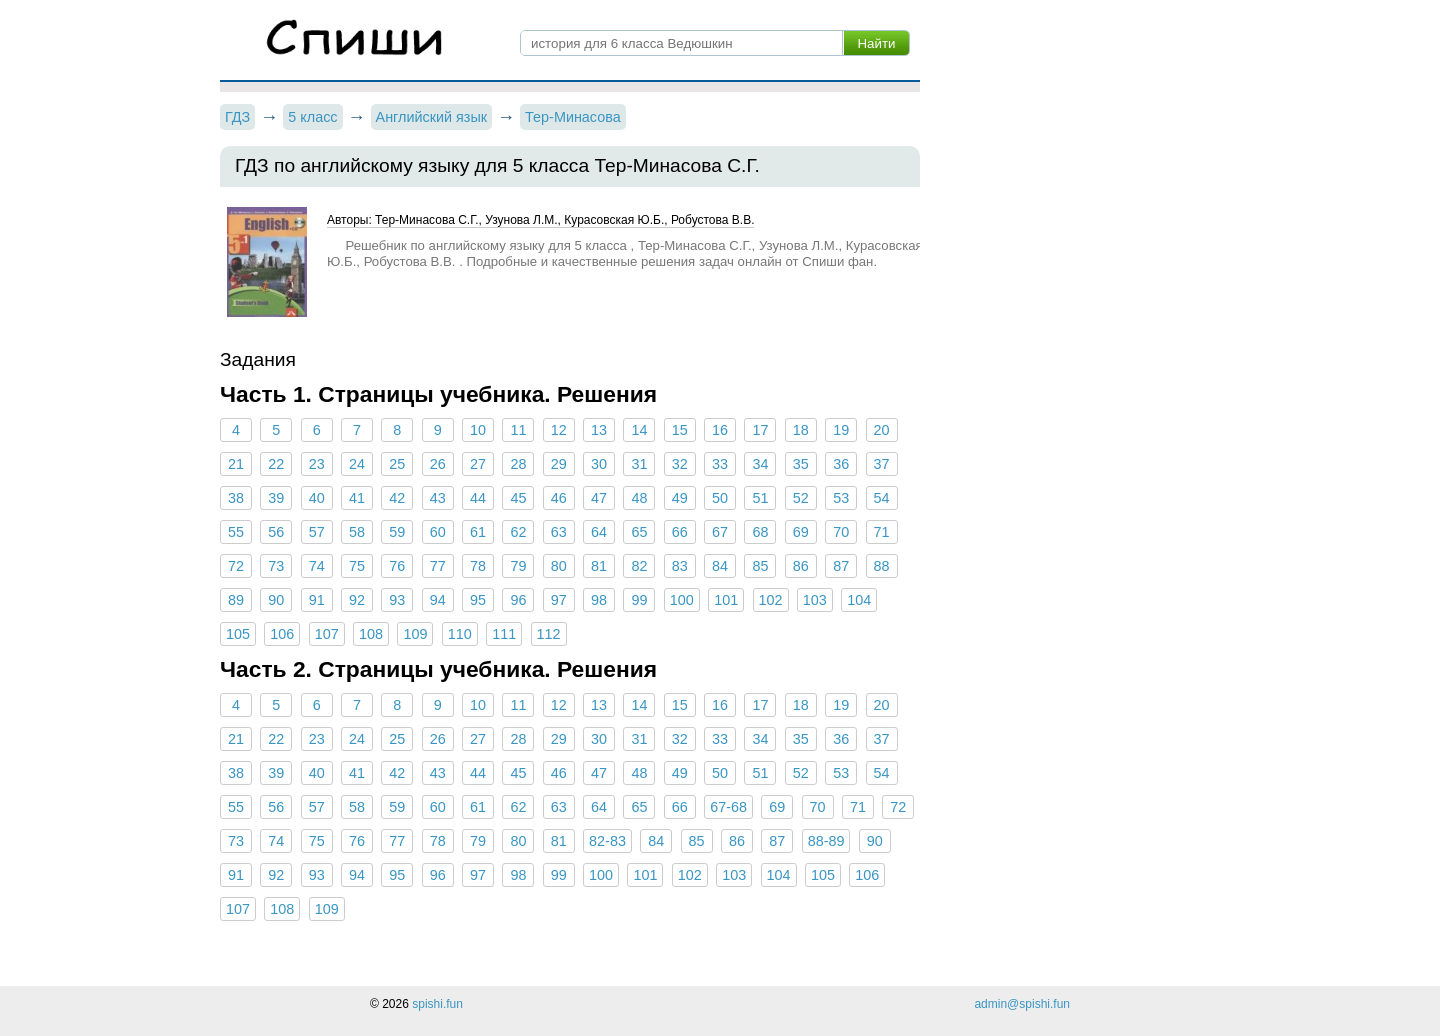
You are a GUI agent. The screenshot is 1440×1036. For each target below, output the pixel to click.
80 (559, 566)
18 (801, 430)
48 (639, 498)
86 (801, 566)
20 (881, 430)
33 (720, 464)
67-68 (728, 807)
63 (559, 532)
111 (504, 634)
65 (639, 532)
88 (881, 566)
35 (801, 464)
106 (282, 634)
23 (317, 464)
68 (760, 532)
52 (801, 498)
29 (559, 464)
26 (438, 464)
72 (236, 566)
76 (397, 566)
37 (881, 464)
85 (760, 566)
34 (760, 464)
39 (276, 498)
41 (357, 498)
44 (478, 498)
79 (518, 566)
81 (599, 566)
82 (639, 566)
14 (639, 430)
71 (881, 532)
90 (276, 600)
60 (438, 532)
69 (801, 532)
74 (317, 566)
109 (415, 634)
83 (680, 566)
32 (680, 464)
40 (317, 498)
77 (438, 566)
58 (357, 532)
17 (760, 430)
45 (518, 498)
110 (460, 634)
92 (357, 600)
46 (559, 498)
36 (841, 464)
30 (599, 464)
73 (276, 566)
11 (518, 430)
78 (478, 566)
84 (720, 566)
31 (639, 464)
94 (438, 600)
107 (327, 634)
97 (559, 600)
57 (317, 532)
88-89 (826, 841)
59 (397, 532)
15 (680, 430)
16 (720, 430)
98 (599, 600)
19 (841, 430)
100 (682, 600)
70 (841, 532)
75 (357, 566)
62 (518, 532)
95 (478, 600)
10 (478, 430)
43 (438, 498)
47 (599, 498)
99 (639, 600)
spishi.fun (437, 1004)
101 (726, 600)
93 (397, 600)
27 (478, 464)
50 (720, 498)
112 (549, 634)
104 (859, 600)
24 (357, 464)
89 (236, 600)
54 (881, 498)
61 (478, 532)
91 (317, 600)
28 (518, 464)
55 (236, 532)
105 (238, 634)
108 (371, 634)
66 (680, 532)
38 (236, 498)
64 (599, 532)
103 (815, 600)
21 (236, 464)
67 (720, 532)
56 (276, 532)
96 (518, 600)
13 (599, 430)
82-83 (607, 841)
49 (680, 498)
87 (841, 566)
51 (760, 498)
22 (276, 464)
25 (397, 464)
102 (771, 600)
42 (397, 498)
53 (841, 498)
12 (559, 430)
